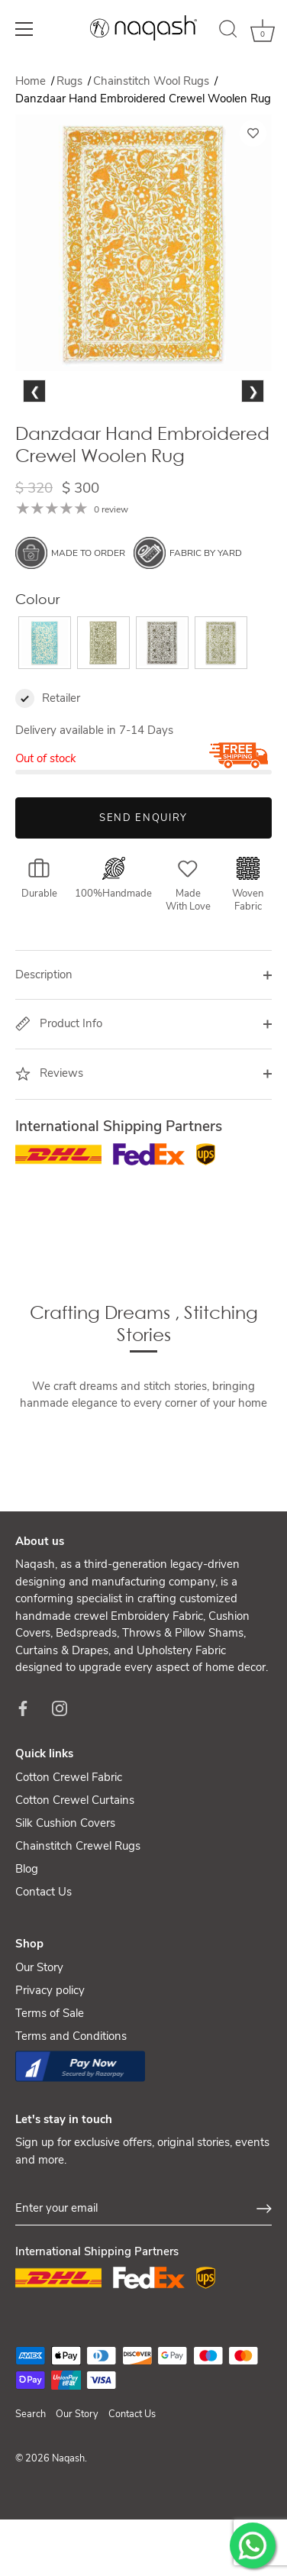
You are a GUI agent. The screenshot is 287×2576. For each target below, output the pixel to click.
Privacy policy (50, 2071)
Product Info (58, 1104)
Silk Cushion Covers (65, 1904)
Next (252, 449)
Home (30, 81)
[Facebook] (23, 1788)
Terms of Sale (49, 2094)
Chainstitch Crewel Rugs (77, 1926)
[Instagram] (59, 1788)
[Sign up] (264, 2289)
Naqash (68, 2539)
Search (30, 2495)
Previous (38, 449)
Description (44, 1055)
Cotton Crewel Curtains (74, 1881)
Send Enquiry (143, 899)
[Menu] (24, 29)
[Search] (228, 31)
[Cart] (262, 31)
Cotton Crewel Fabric (68, 1858)
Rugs (70, 81)
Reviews (49, 1155)
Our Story (39, 2048)
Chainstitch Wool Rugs (152, 81)
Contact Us (43, 1972)
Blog (26, 1949)
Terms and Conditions (71, 2117)
